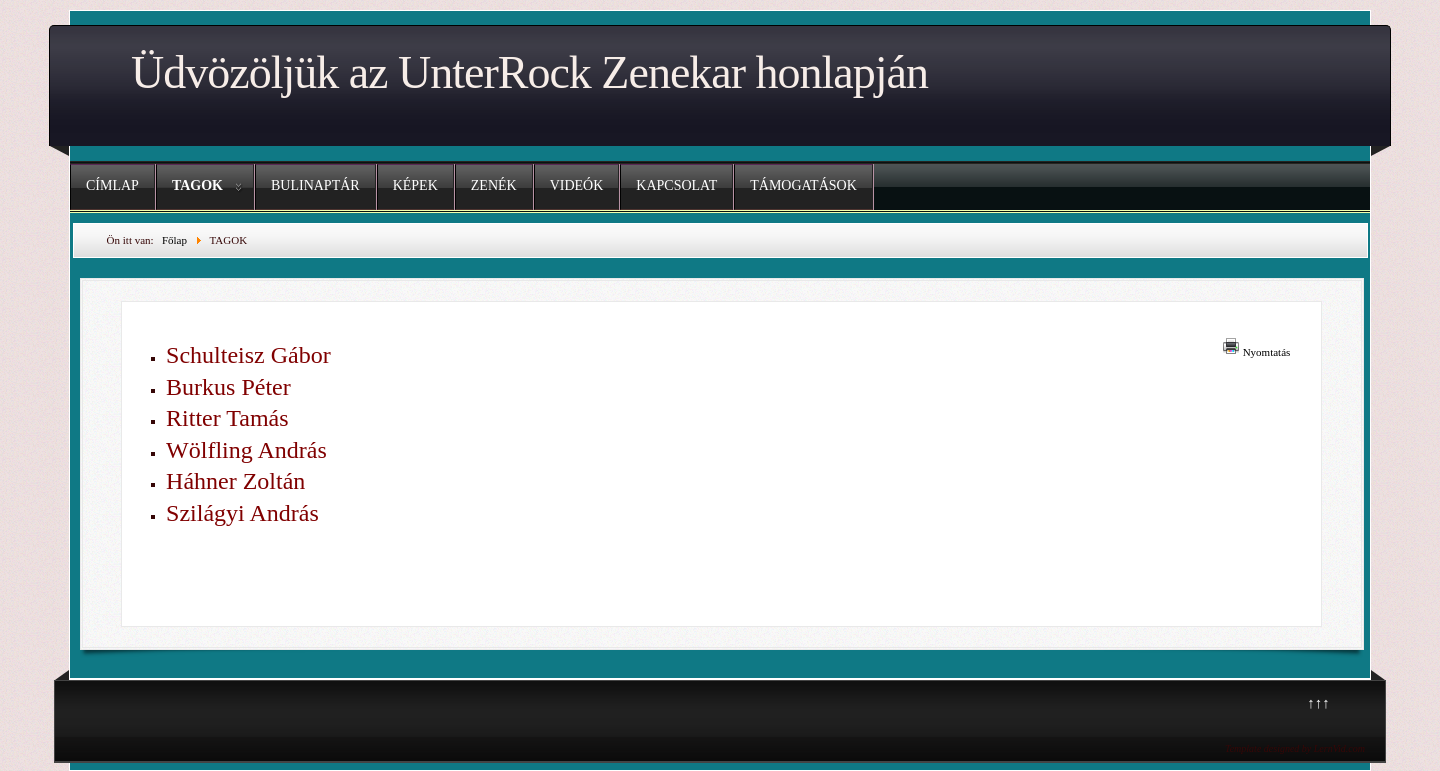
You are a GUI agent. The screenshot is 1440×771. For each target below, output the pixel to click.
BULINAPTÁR (315, 185)
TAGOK (197, 185)
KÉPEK (415, 185)
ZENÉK (494, 185)
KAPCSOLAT (676, 185)
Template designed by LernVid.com (1295, 748)
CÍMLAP (112, 185)
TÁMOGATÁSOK (803, 185)
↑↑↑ (1318, 703)
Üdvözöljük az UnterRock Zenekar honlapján (529, 72)
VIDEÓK (577, 185)
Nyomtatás (1267, 352)
